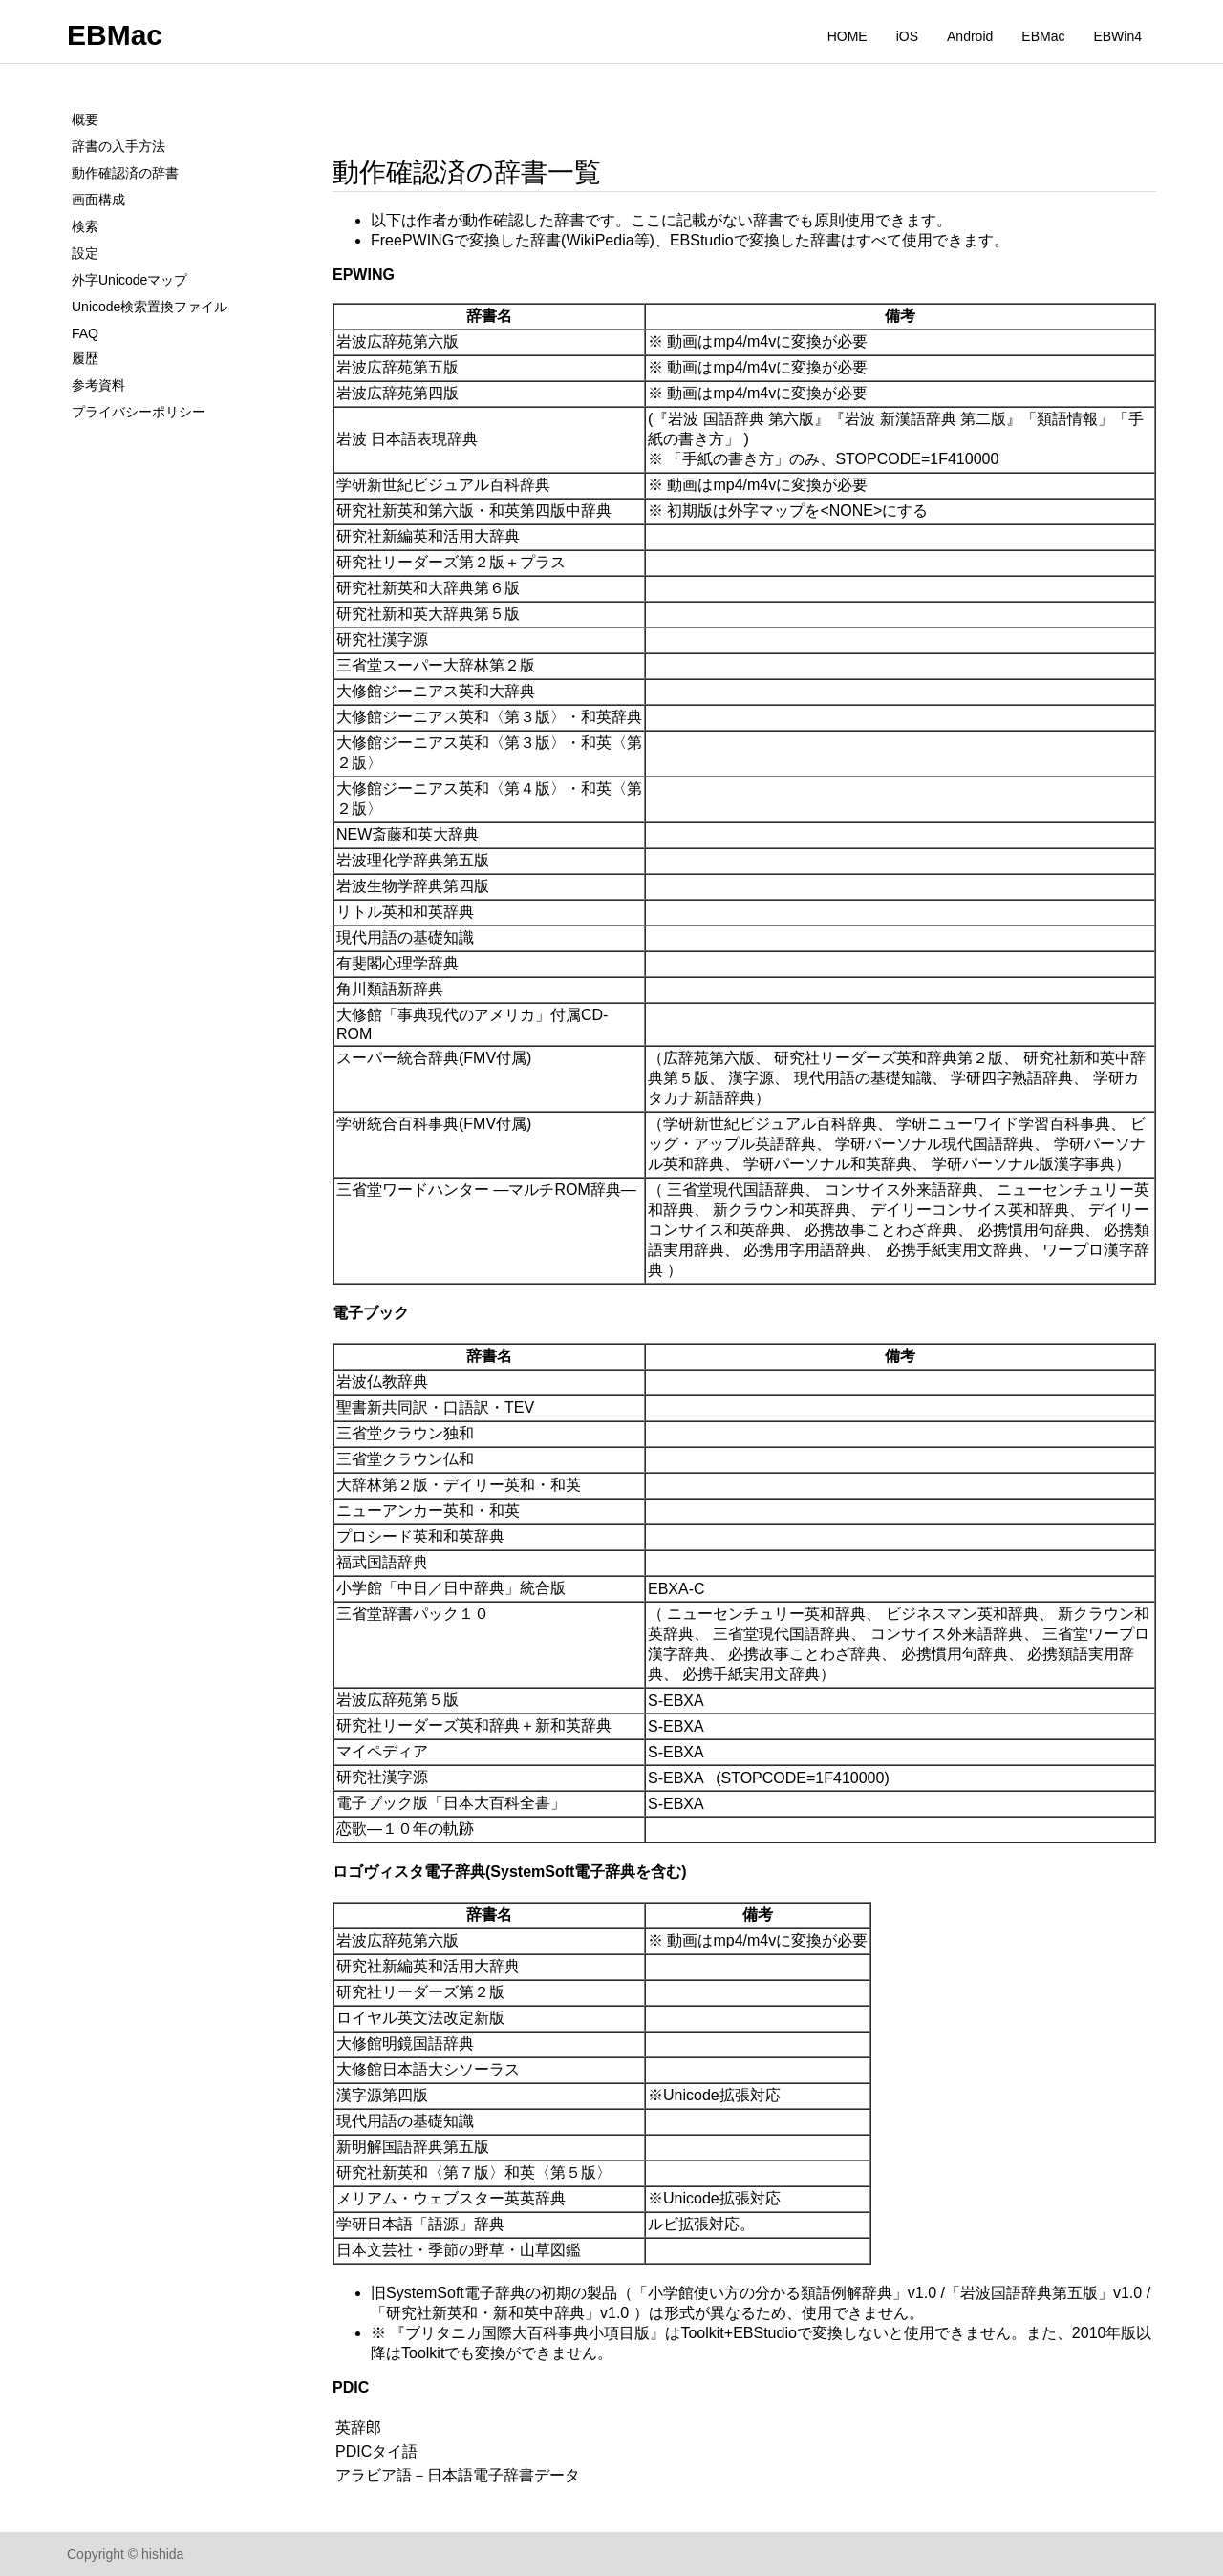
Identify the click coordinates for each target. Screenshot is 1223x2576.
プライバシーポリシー (138, 411)
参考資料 (98, 385)
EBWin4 (1117, 36)
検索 (85, 226)
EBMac (114, 35)
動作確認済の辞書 (125, 173)
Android (970, 36)
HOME (847, 36)
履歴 (85, 358)
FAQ (85, 333)
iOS (907, 36)
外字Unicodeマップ (129, 279)
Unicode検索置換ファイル (149, 306)
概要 (85, 119)
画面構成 (98, 199)
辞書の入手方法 (118, 146)
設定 (85, 253)
